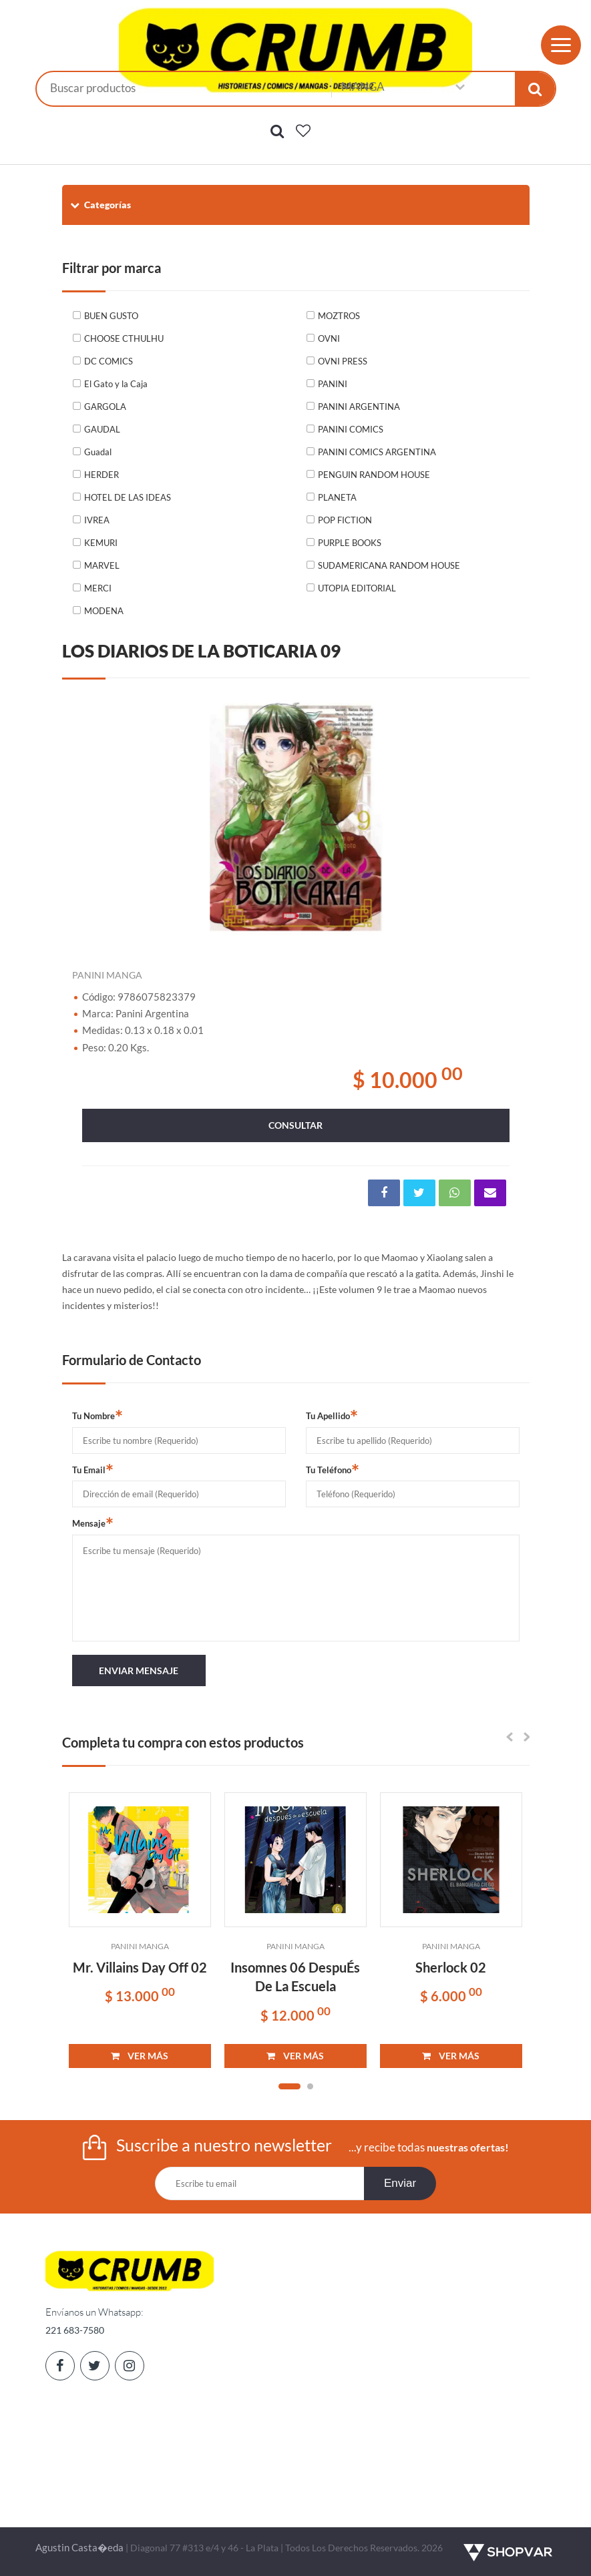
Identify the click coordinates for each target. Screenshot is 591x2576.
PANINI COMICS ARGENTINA (377, 452)
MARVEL (102, 565)
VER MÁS (139, 2055)
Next (503, 815)
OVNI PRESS (342, 361)
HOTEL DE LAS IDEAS (127, 497)
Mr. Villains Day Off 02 (140, 1967)
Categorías (100, 204)
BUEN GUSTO (111, 315)
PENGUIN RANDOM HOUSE (374, 474)
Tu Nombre (97, 1415)
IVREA (97, 520)
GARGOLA (105, 406)
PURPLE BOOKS (349, 542)
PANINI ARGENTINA (359, 406)
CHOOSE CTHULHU (124, 338)
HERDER (101, 474)
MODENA (104, 610)
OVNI (329, 338)
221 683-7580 (74, 2330)
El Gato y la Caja (116, 383)
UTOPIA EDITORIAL (357, 588)
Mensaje (93, 1523)
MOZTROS (339, 315)
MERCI (98, 588)
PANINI (332, 383)
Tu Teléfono (332, 1469)
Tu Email (93, 1469)
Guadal (98, 452)
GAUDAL (102, 429)
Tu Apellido (332, 1415)
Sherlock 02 (450, 1967)
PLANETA (337, 497)
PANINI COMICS (350, 429)
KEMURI (101, 542)
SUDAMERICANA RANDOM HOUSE (389, 565)
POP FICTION (345, 520)
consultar (295, 1125)
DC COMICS (108, 361)
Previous (88, 815)
